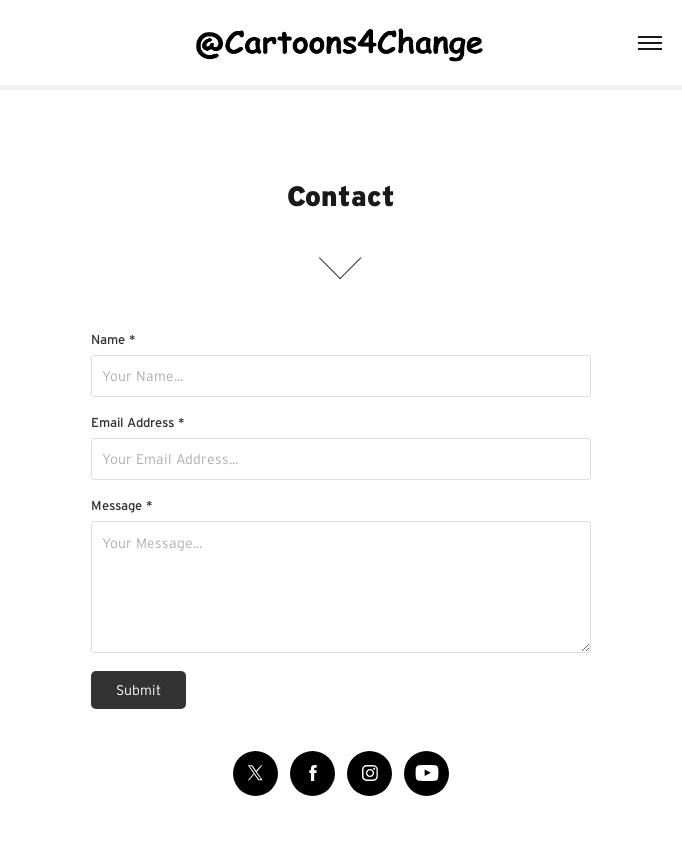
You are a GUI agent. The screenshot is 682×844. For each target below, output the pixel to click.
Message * (122, 505)
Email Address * (138, 422)
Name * (113, 339)
